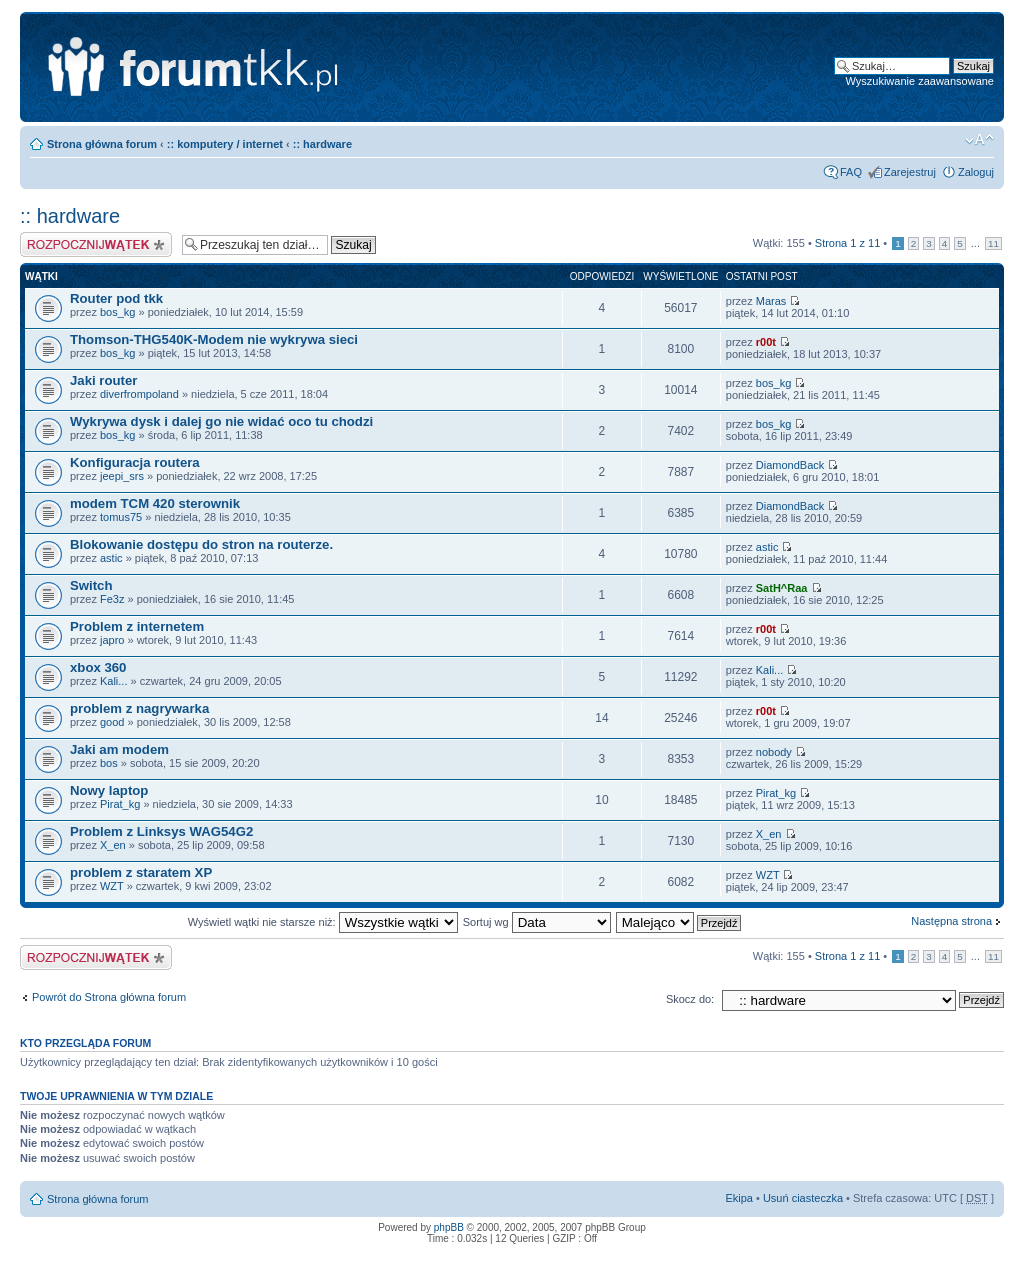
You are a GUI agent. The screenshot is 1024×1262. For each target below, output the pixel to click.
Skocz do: (690, 999)
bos (109, 763)
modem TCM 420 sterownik (155, 503)
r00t (766, 342)
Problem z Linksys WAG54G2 (161, 831)
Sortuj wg (537, 922)
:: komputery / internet (225, 144)
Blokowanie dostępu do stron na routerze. (201, 544)
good (112, 722)
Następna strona (951, 921)
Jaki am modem (119, 749)
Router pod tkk (116, 298)
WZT (112, 886)
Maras (771, 301)
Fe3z (112, 599)
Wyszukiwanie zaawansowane (920, 81)
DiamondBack (790, 465)
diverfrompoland (139, 394)
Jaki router (103, 380)
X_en (113, 845)
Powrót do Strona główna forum (109, 997)
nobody (774, 752)
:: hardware (322, 144)
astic (111, 558)
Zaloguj (976, 172)
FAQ (851, 172)
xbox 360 (98, 667)
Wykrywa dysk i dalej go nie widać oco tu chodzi (221, 421)
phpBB (449, 1227)
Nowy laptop (109, 790)
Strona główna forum (102, 144)
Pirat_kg (120, 804)
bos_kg (117, 312)
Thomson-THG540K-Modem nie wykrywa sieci (214, 339)
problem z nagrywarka (139, 708)
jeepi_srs (122, 476)
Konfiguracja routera (135, 462)
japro (112, 640)
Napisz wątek (96, 244)
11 (993, 243)
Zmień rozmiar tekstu (979, 140)
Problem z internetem (137, 626)
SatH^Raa (782, 588)
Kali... (114, 681)
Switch (91, 585)
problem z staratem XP (141, 872)
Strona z (847, 243)
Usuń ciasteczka (803, 1198)
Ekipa (739, 1198)
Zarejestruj (910, 172)
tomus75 (121, 517)
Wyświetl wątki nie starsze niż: (323, 922)
